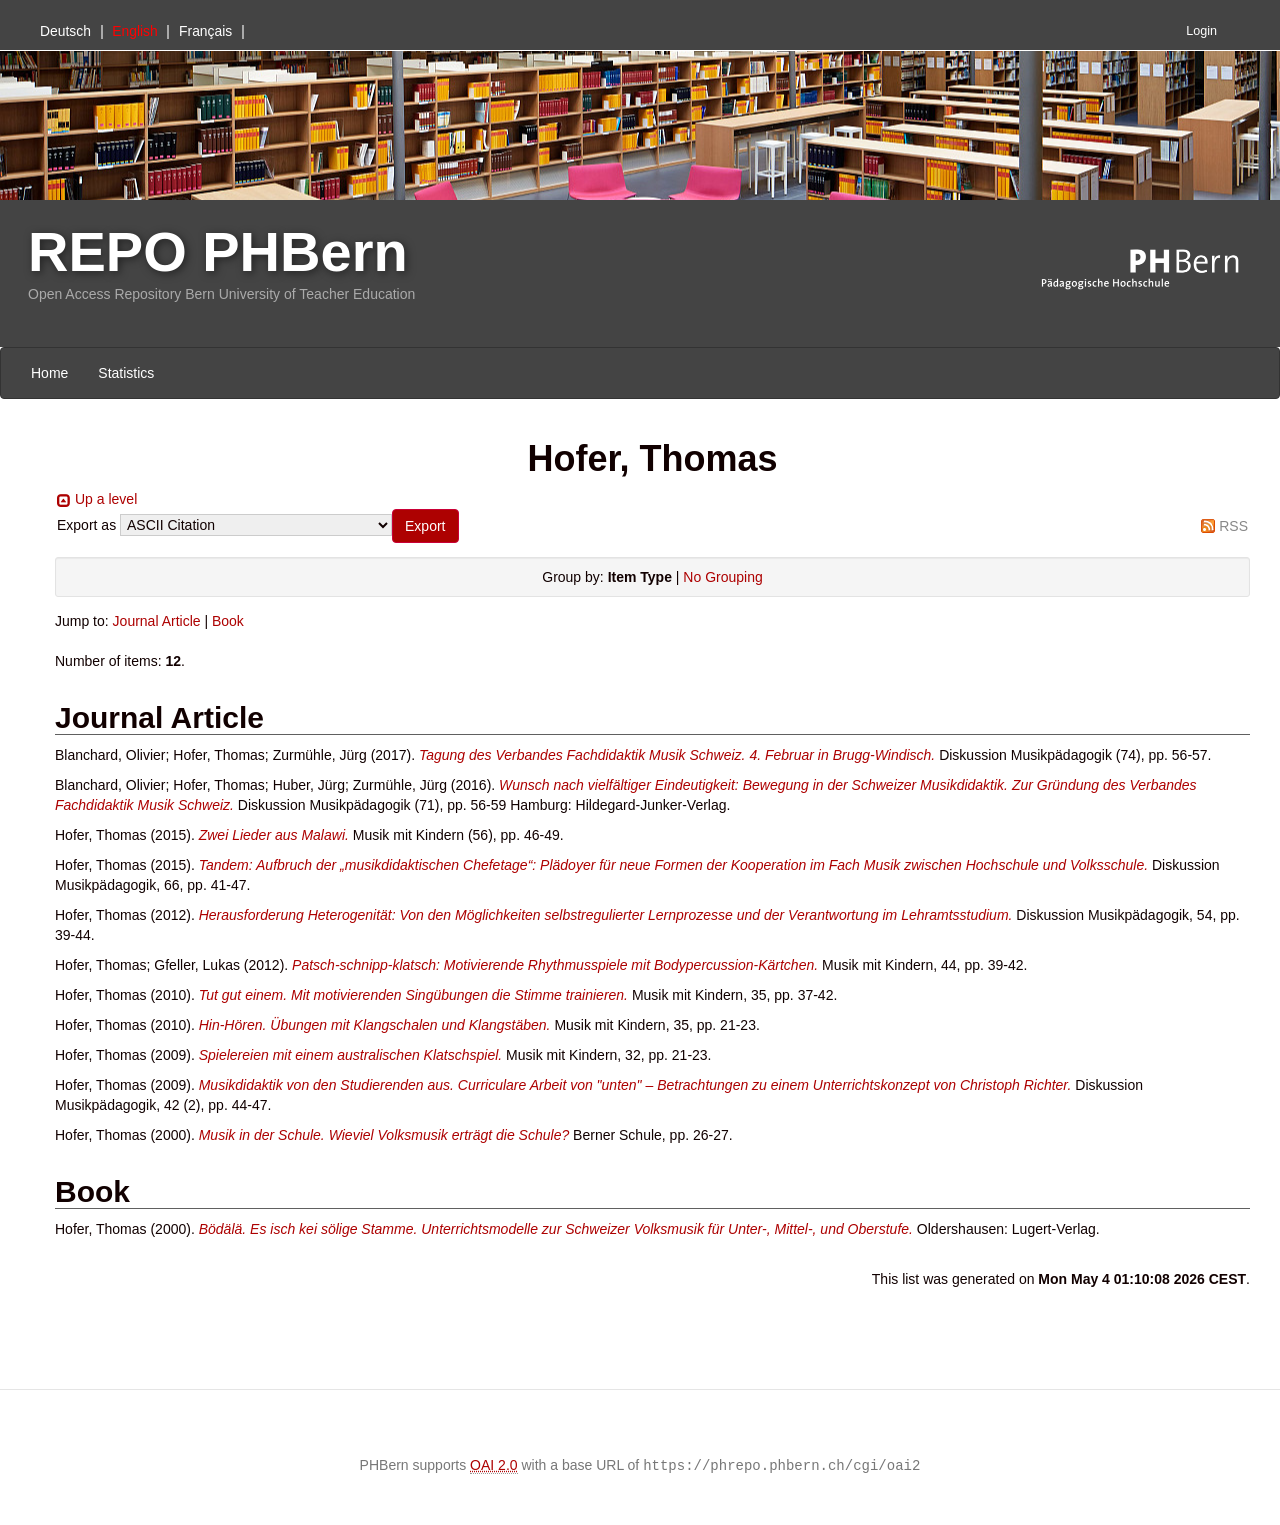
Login (1201, 31)
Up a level (106, 499)
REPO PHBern (218, 251)
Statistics (126, 373)
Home (49, 373)
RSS (1233, 526)
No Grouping (722, 577)
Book (228, 621)
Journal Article (157, 621)
